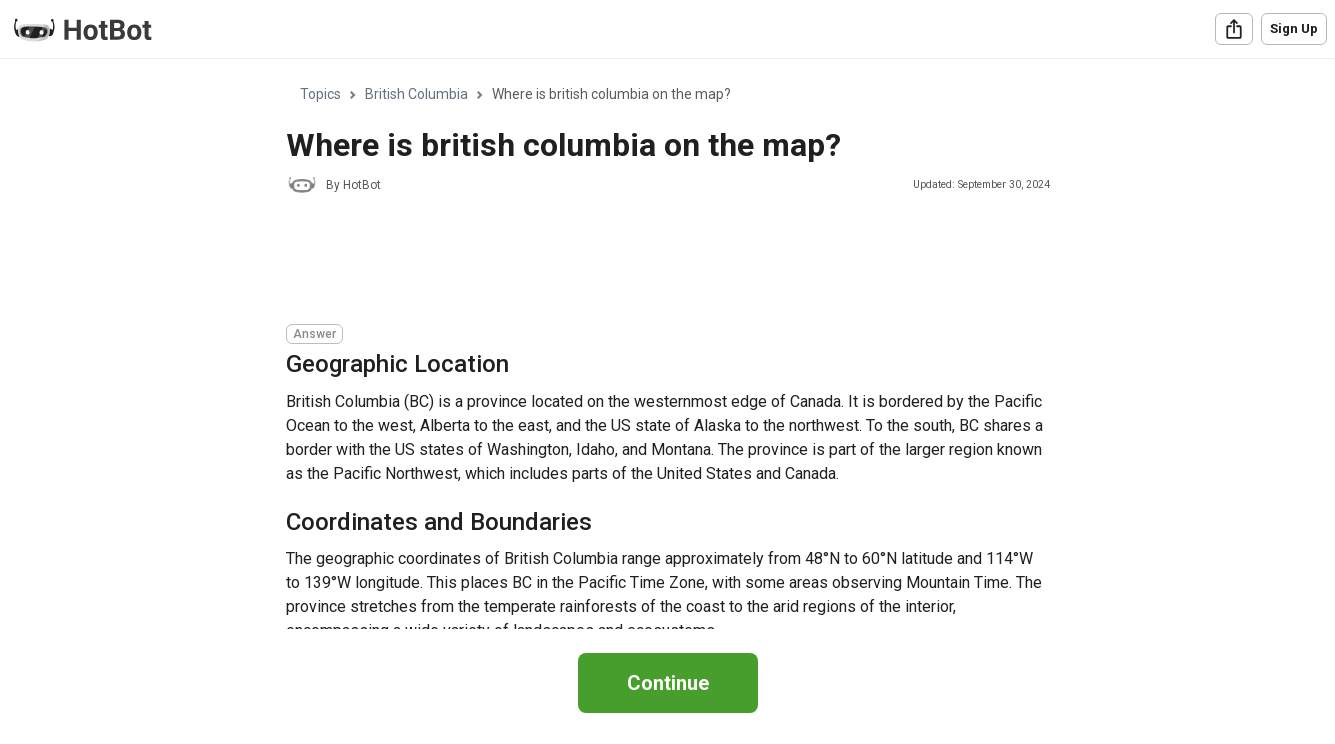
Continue (668, 683)
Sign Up (1294, 28)
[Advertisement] (650, 262)
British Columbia (416, 94)
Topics (320, 94)
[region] (667, 344)
